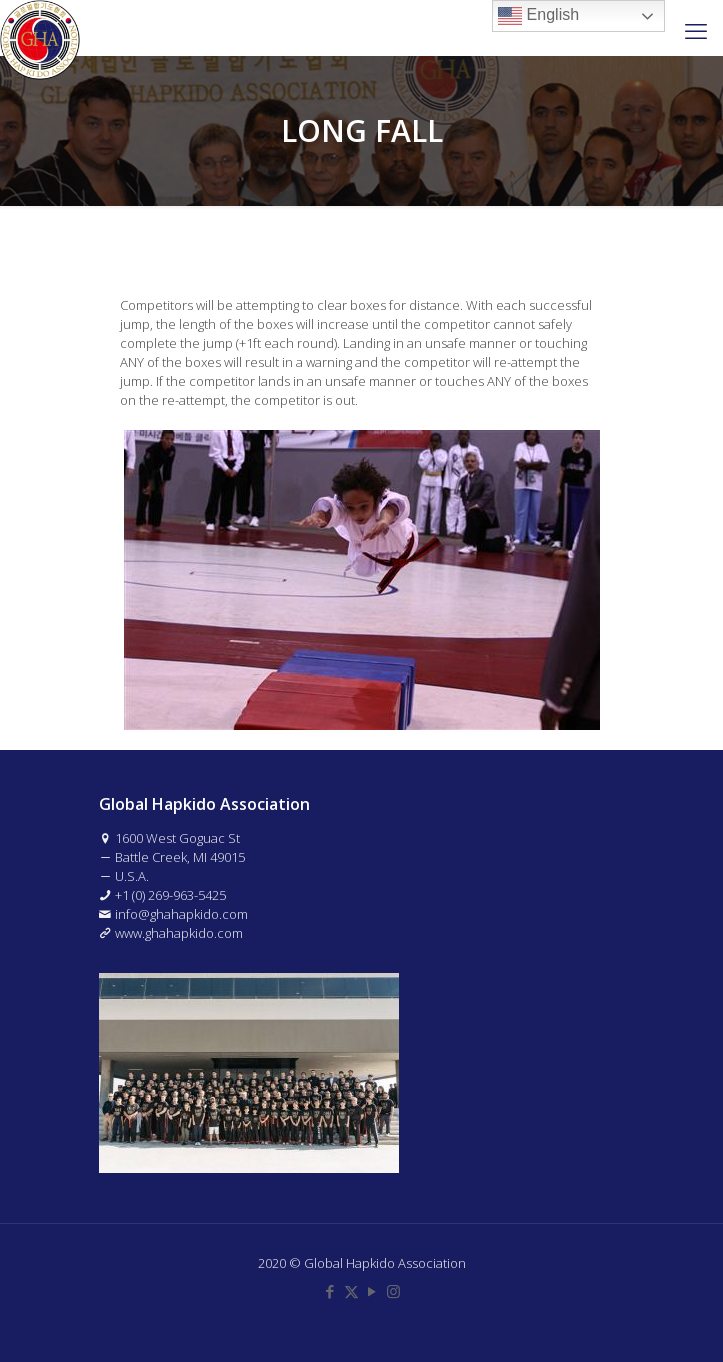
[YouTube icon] (372, 1291)
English (538, 16)
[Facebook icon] (330, 1291)
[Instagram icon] (393, 1291)
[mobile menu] (696, 30)
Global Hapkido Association (385, 1263)
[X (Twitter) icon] (351, 1291)
